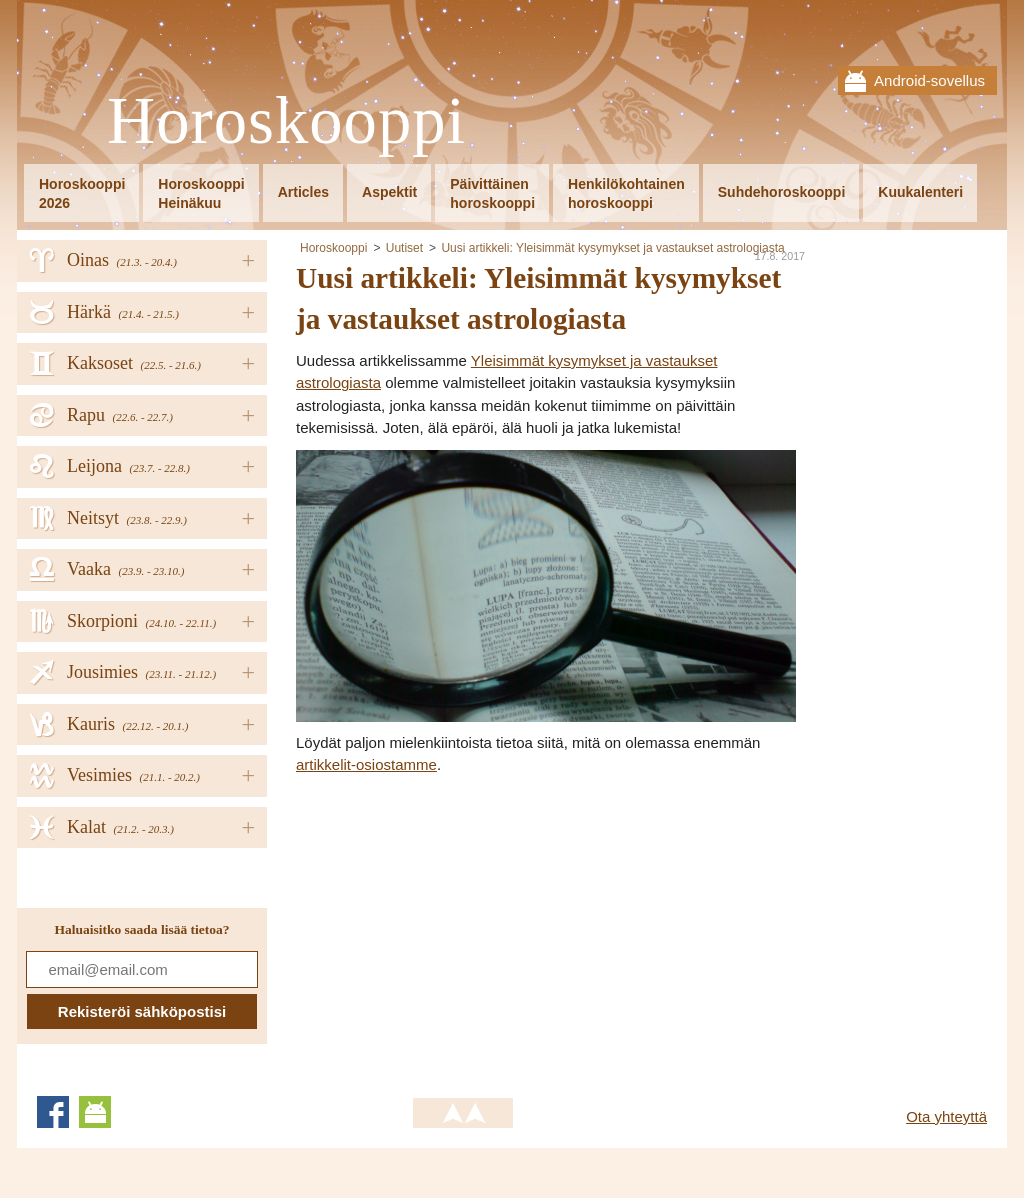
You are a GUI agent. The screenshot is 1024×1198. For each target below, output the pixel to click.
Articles (303, 192)
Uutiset (404, 248)
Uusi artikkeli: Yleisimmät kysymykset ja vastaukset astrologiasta (612, 248)
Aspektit (389, 192)
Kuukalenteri (920, 192)
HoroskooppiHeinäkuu (201, 193)
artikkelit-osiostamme (366, 764)
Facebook (53, 1112)
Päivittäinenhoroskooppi (492, 193)
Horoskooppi (286, 121)
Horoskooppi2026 (82, 193)
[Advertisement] (464, 927)
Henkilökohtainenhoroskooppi (626, 193)
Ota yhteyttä (946, 1116)
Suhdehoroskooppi (782, 192)
